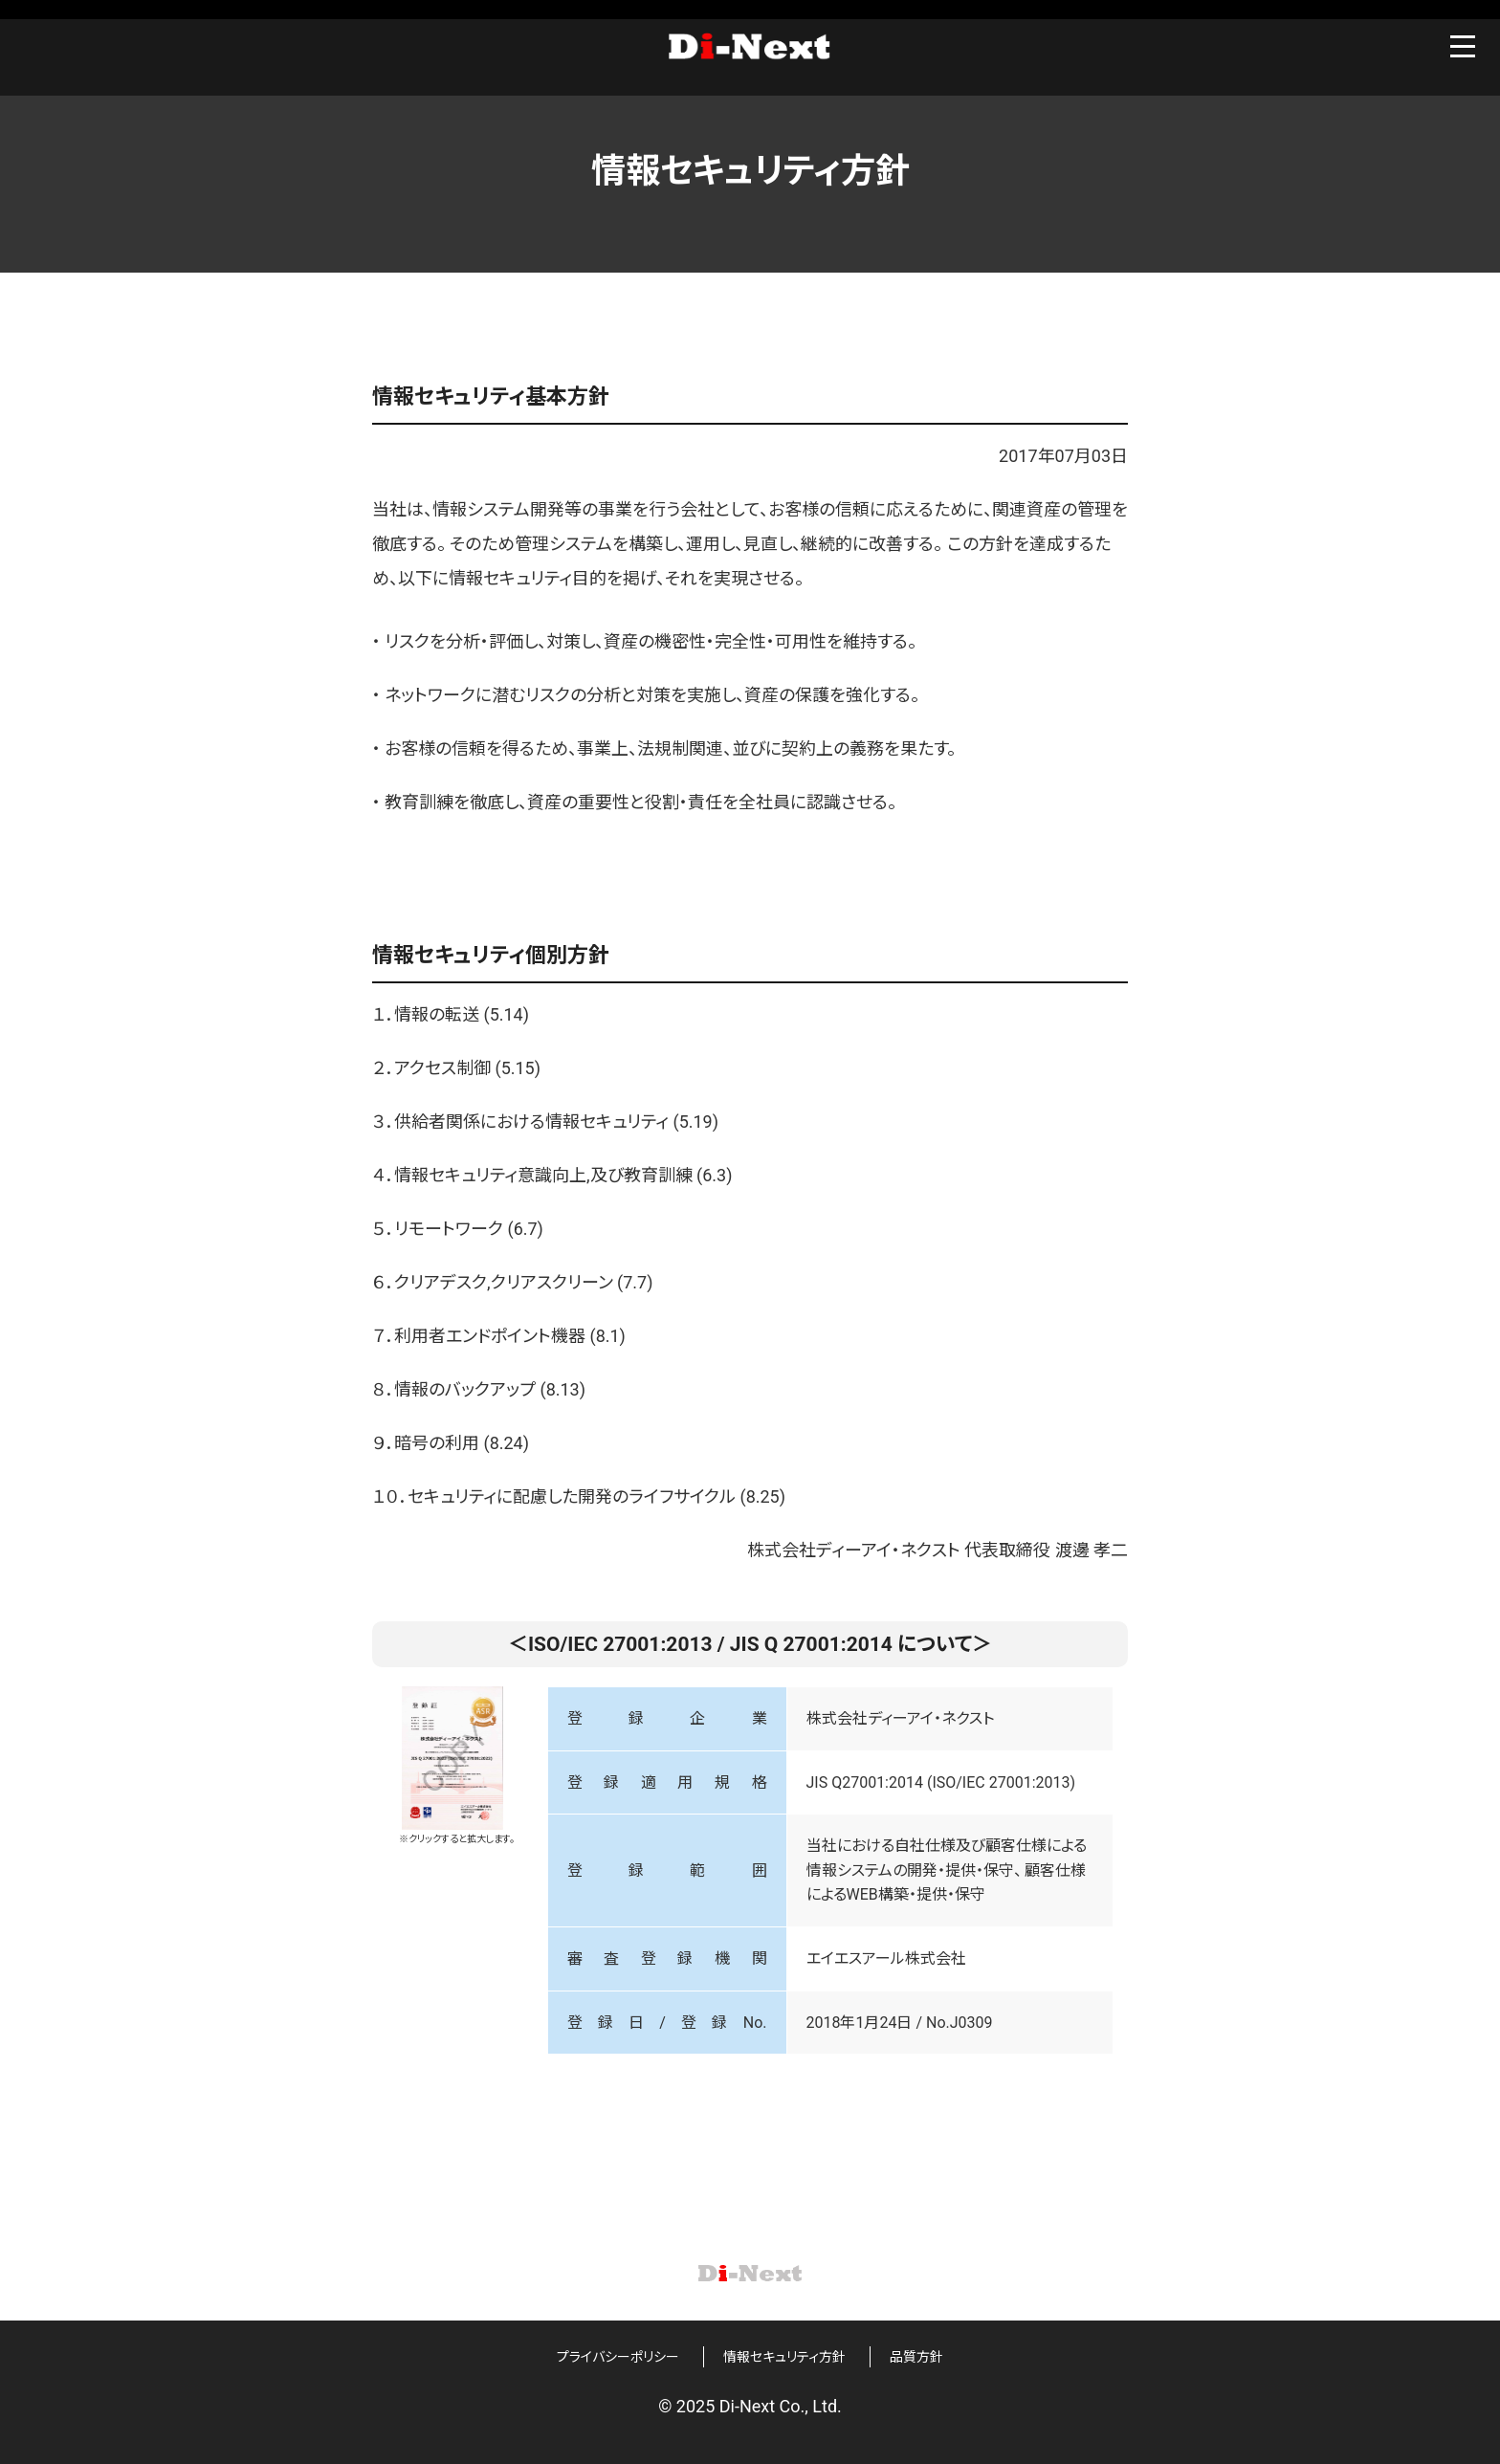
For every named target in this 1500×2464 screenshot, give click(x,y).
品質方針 (916, 2357)
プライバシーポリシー (618, 2357)
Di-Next (750, 50)
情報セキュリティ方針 (784, 2357)
